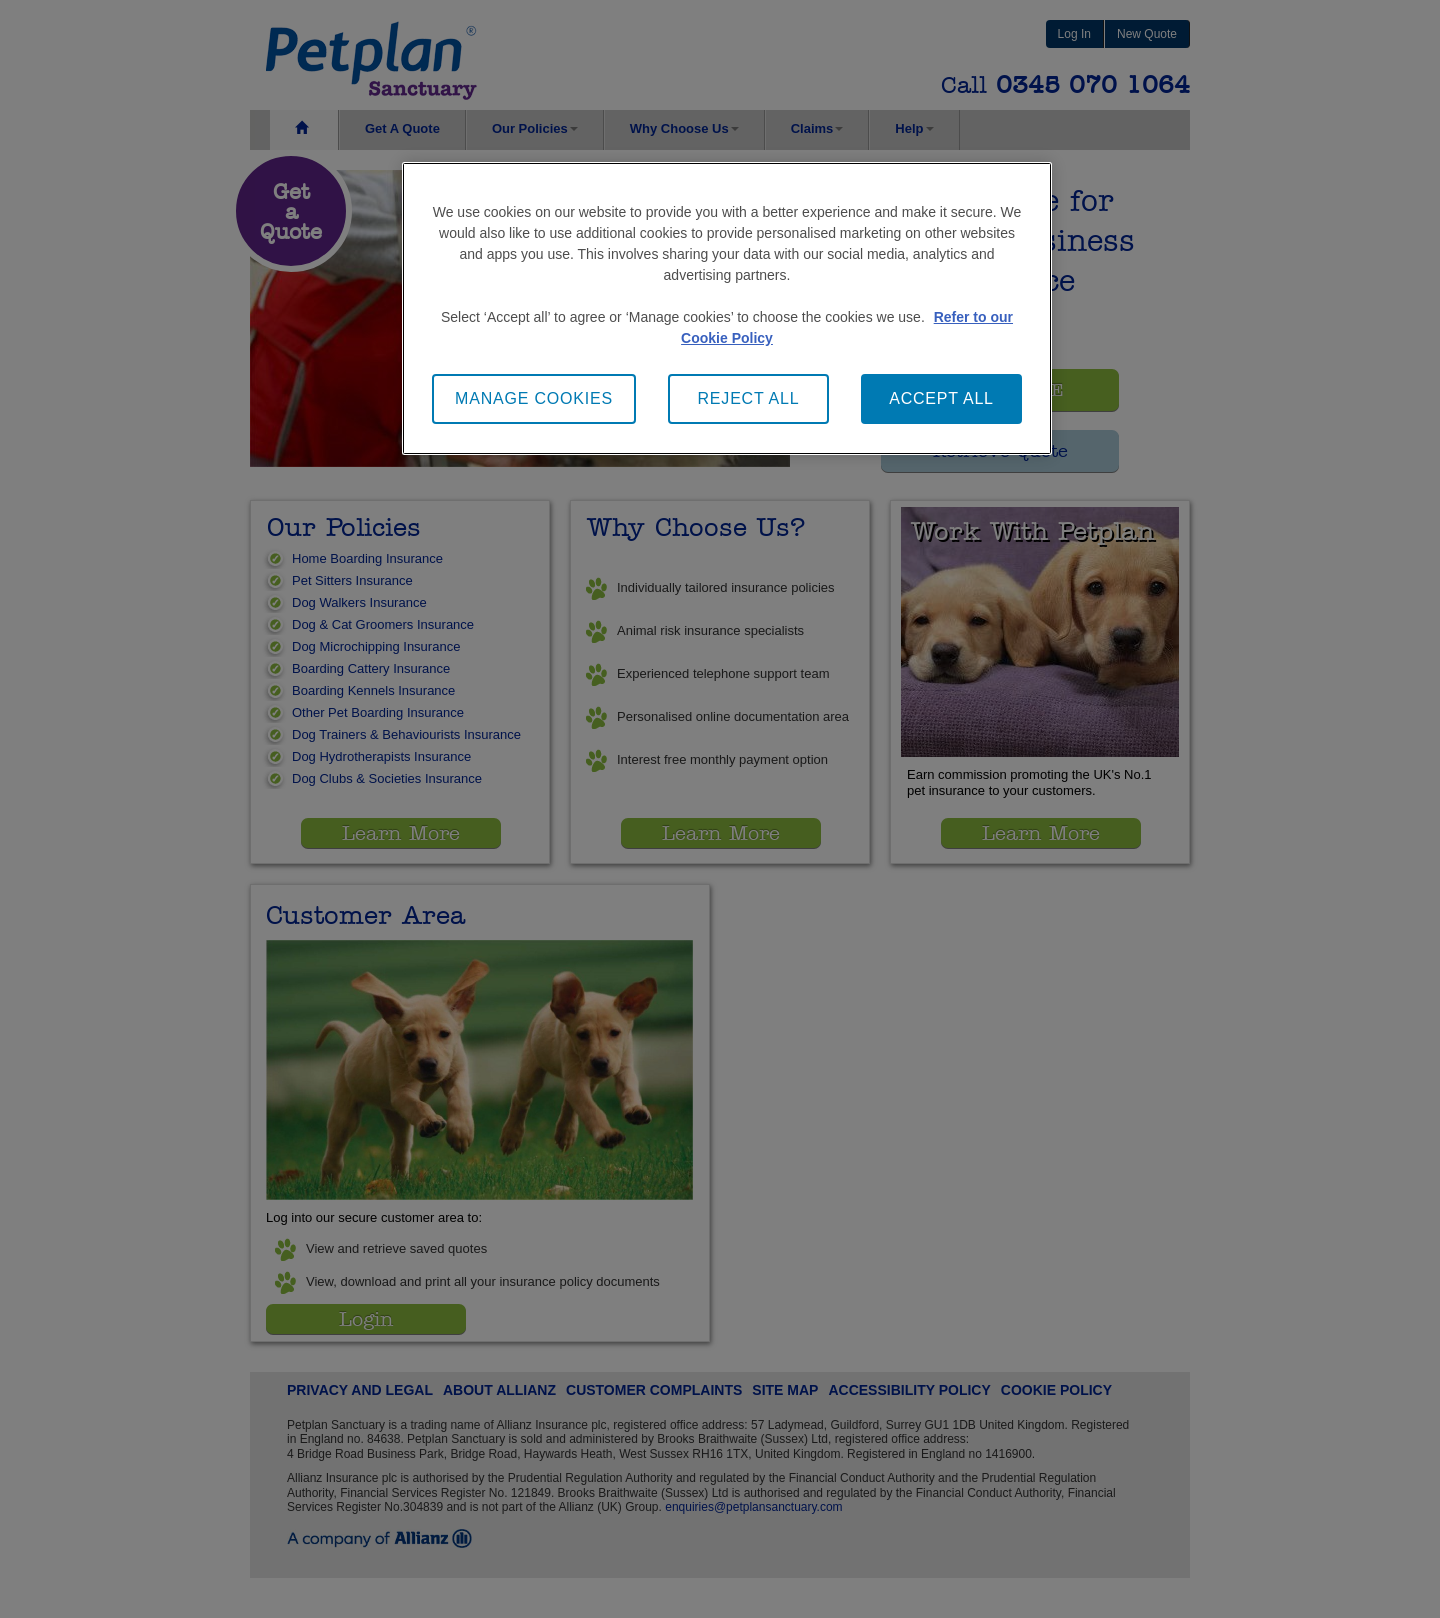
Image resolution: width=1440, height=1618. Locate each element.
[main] (727, 308)
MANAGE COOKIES (534, 398)
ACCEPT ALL (941, 398)
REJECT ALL (749, 398)
